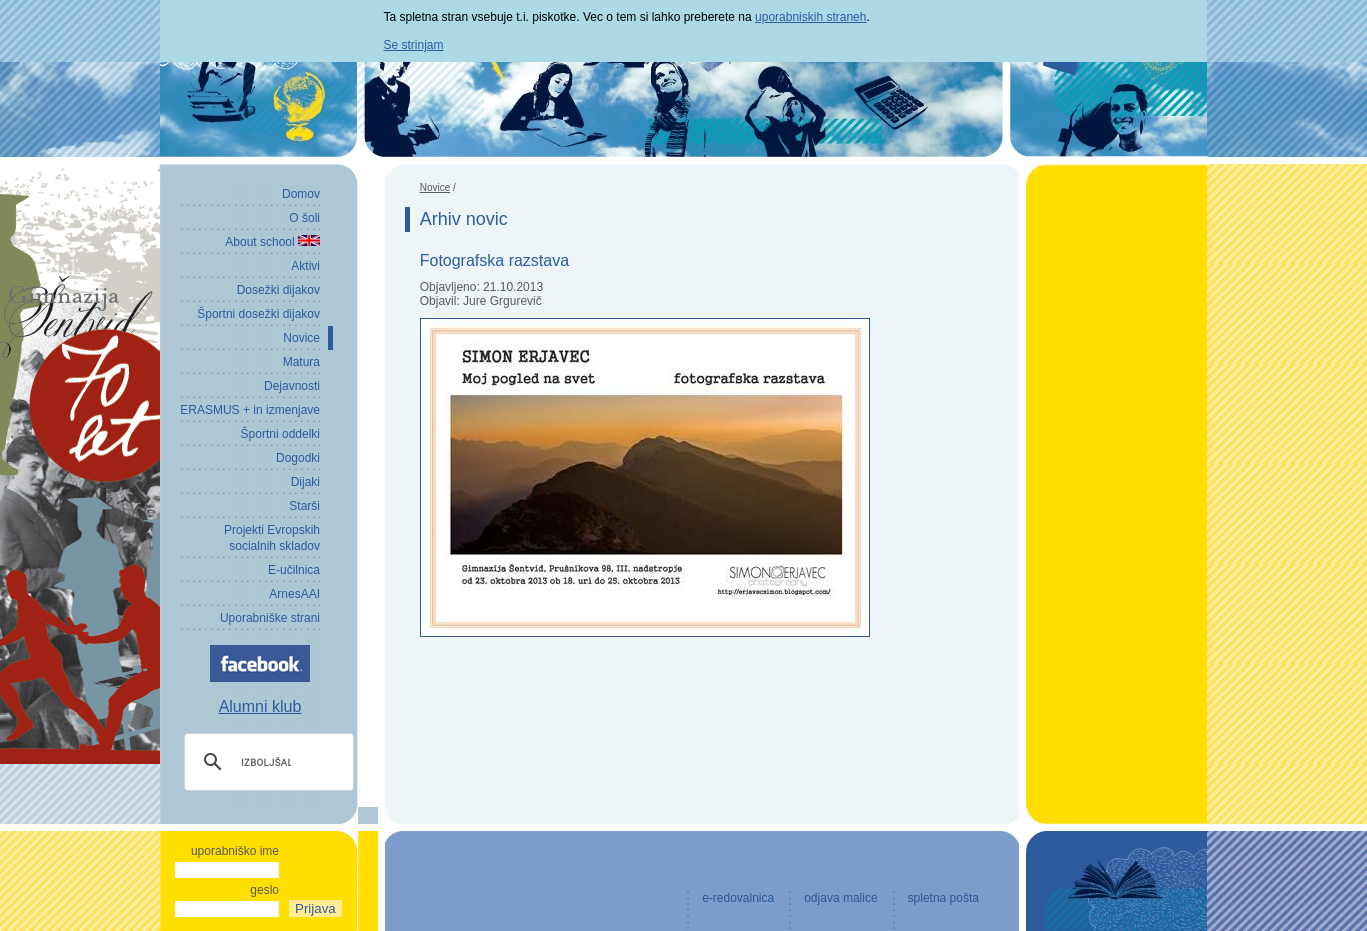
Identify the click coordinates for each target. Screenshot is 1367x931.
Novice (435, 187)
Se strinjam (414, 45)
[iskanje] (266, 762)
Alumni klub (260, 706)
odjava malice (840, 898)
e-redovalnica (738, 898)
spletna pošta (943, 898)
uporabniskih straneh (810, 17)
